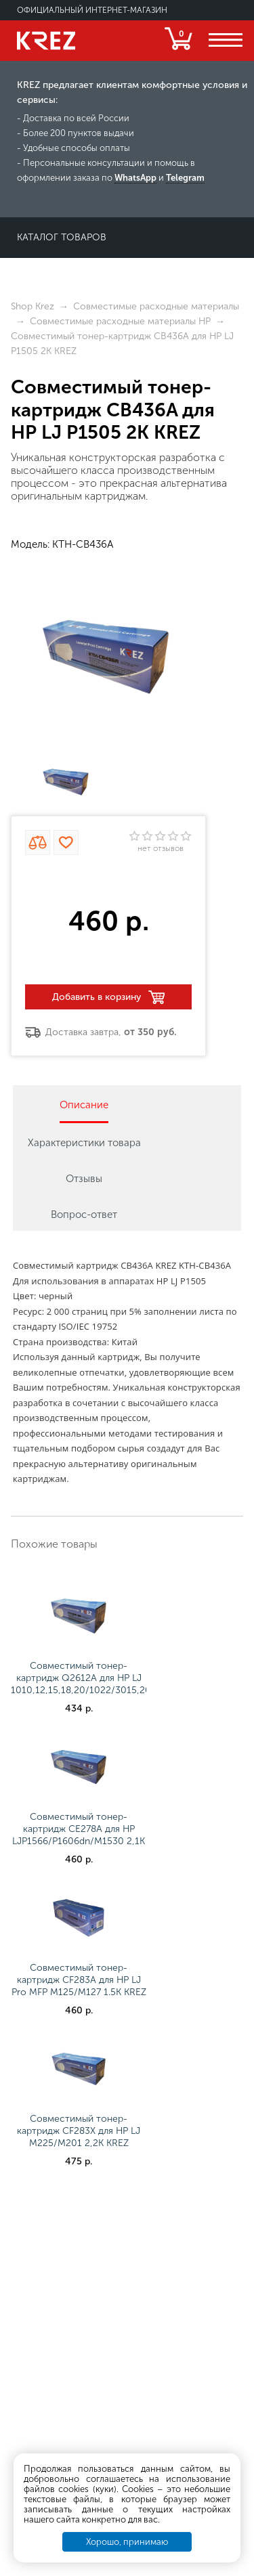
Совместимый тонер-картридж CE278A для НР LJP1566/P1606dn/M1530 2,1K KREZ (78, 1835)
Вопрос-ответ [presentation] (84, 1214)
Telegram (185, 178)
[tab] (84, 1104)
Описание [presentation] (84, 1105)
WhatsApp (135, 178)
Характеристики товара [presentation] (84, 1143)
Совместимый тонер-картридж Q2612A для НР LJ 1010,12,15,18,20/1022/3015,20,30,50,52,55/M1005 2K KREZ (126, 1684)
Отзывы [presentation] (84, 1179)
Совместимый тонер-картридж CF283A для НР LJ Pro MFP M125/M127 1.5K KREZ (79, 1980)
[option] (105, 656)
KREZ (46, 40)
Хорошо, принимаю (127, 2542)
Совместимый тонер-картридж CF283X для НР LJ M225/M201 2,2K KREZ (78, 2131)
